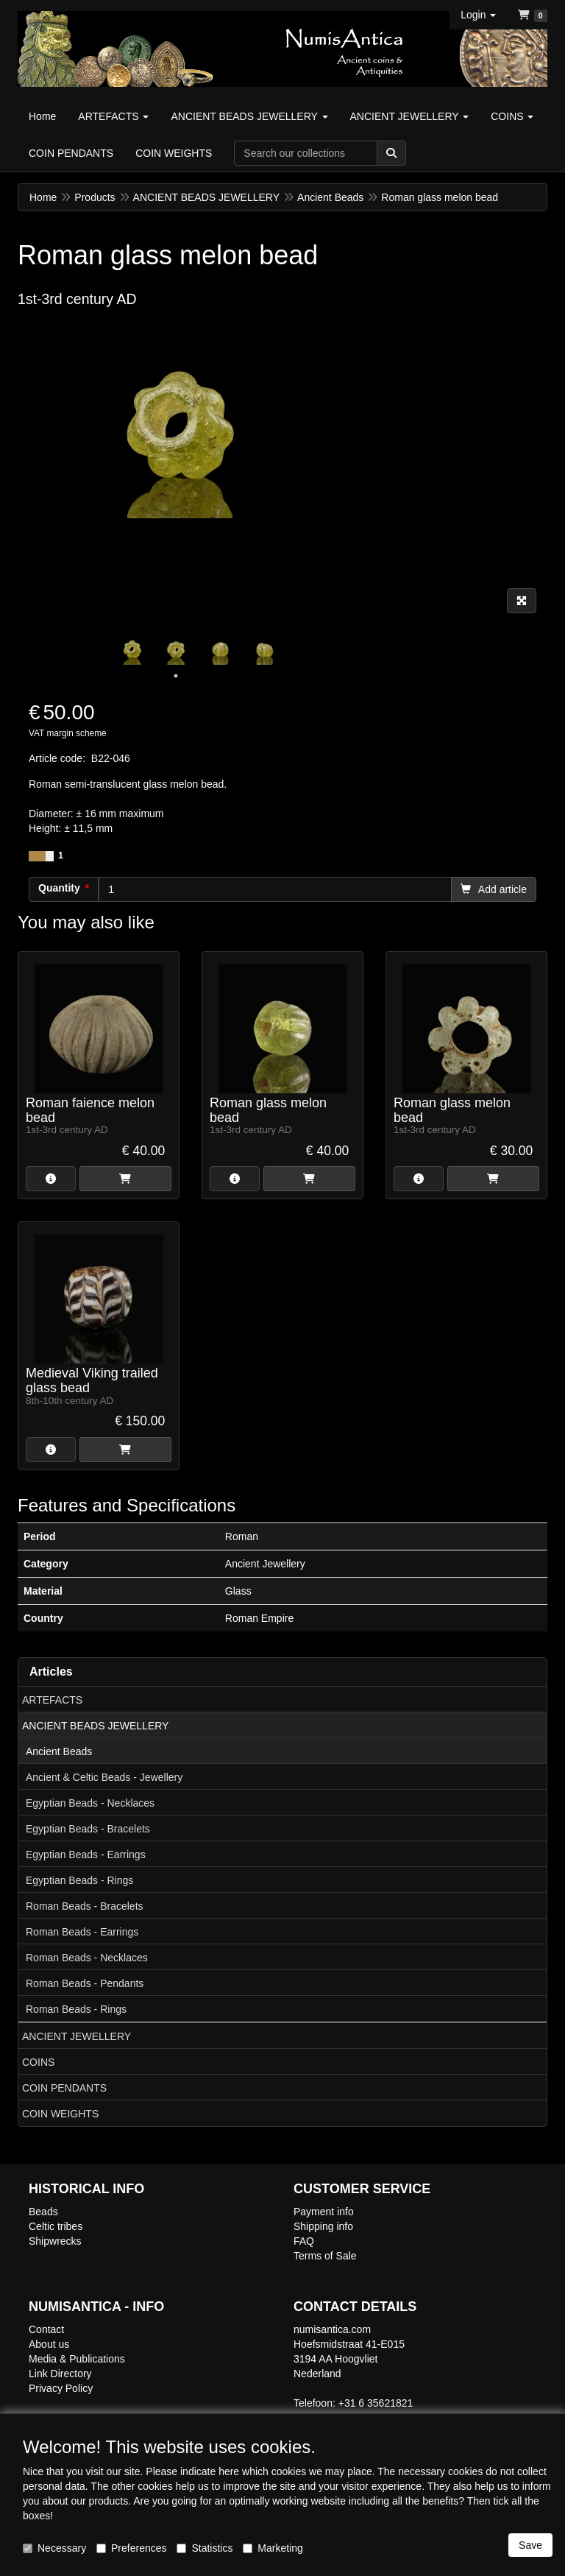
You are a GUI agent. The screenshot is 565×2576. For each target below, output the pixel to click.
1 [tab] (175, 675)
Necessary (54, 2548)
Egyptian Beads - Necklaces (90, 1803)
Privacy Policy (61, 2388)
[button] (478, 14)
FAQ (304, 2241)
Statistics (204, 2548)
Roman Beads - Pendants (84, 1983)
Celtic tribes (55, 2226)
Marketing (272, 2548)
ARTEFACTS (52, 1700)
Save (530, 2545)
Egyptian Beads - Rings (79, 1880)
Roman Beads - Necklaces (87, 1957)
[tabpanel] (132, 648)
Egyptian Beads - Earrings (86, 1854)
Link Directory (60, 2373)
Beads (43, 2211)
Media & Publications (77, 2359)
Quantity (59, 888)
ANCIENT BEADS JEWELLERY (95, 1726)
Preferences (131, 2548)
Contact (46, 2329)
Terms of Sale (325, 2256)
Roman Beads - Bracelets (84, 1906)
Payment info (324, 2211)
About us (49, 2344)
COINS (38, 2062)
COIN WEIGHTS (60, 2114)
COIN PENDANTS (64, 2088)
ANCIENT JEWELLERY (76, 2036)
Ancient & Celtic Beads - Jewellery (104, 1777)
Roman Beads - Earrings (82, 1932)
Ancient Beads (59, 1751)
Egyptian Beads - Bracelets (88, 1829)
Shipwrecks (55, 2241)
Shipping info (323, 2226)
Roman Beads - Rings (76, 2009)
